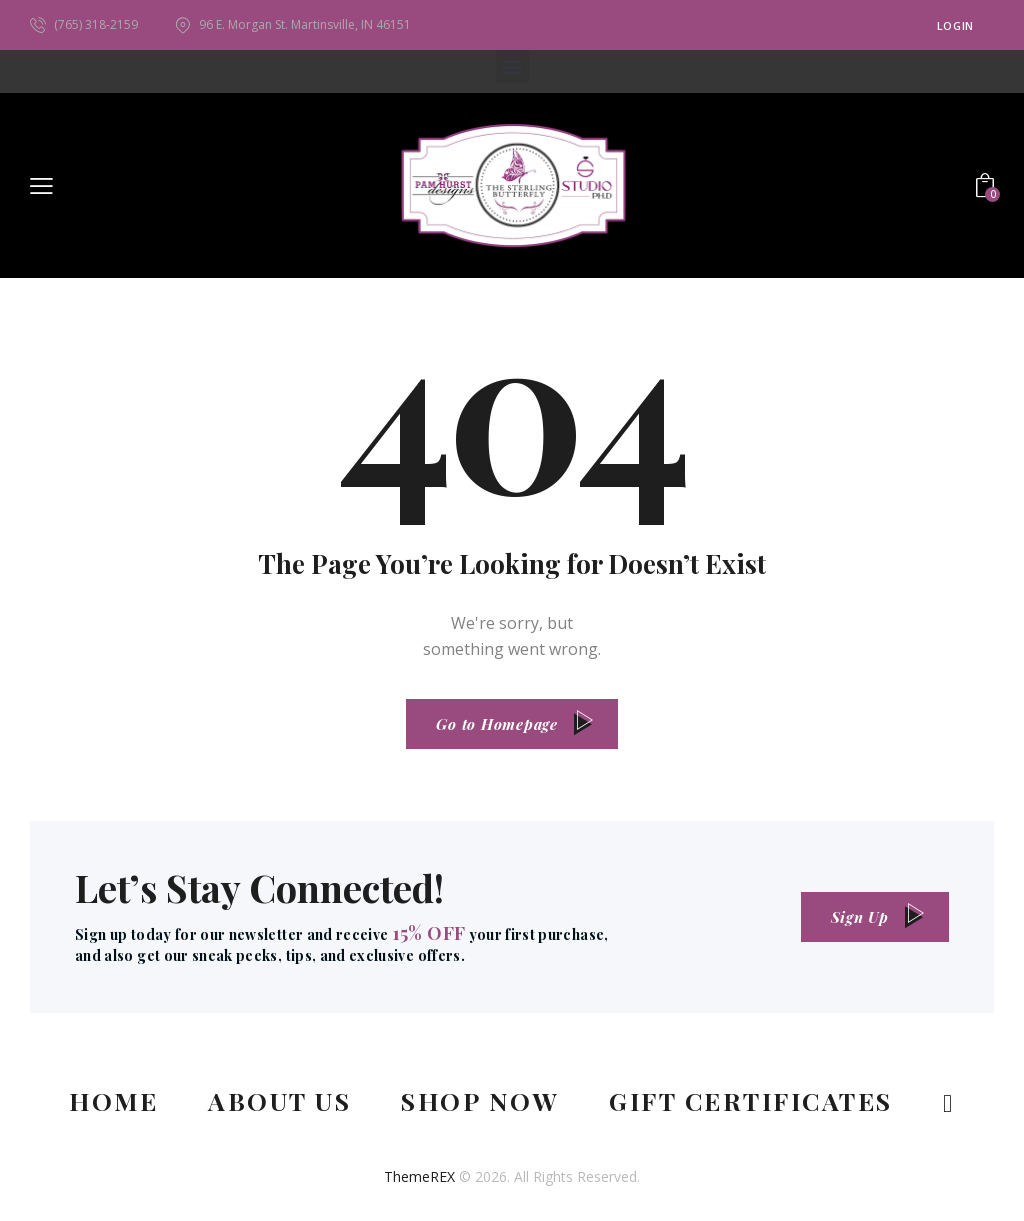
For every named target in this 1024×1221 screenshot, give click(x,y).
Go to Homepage (497, 724)
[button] (512, 66)
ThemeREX (419, 1176)
